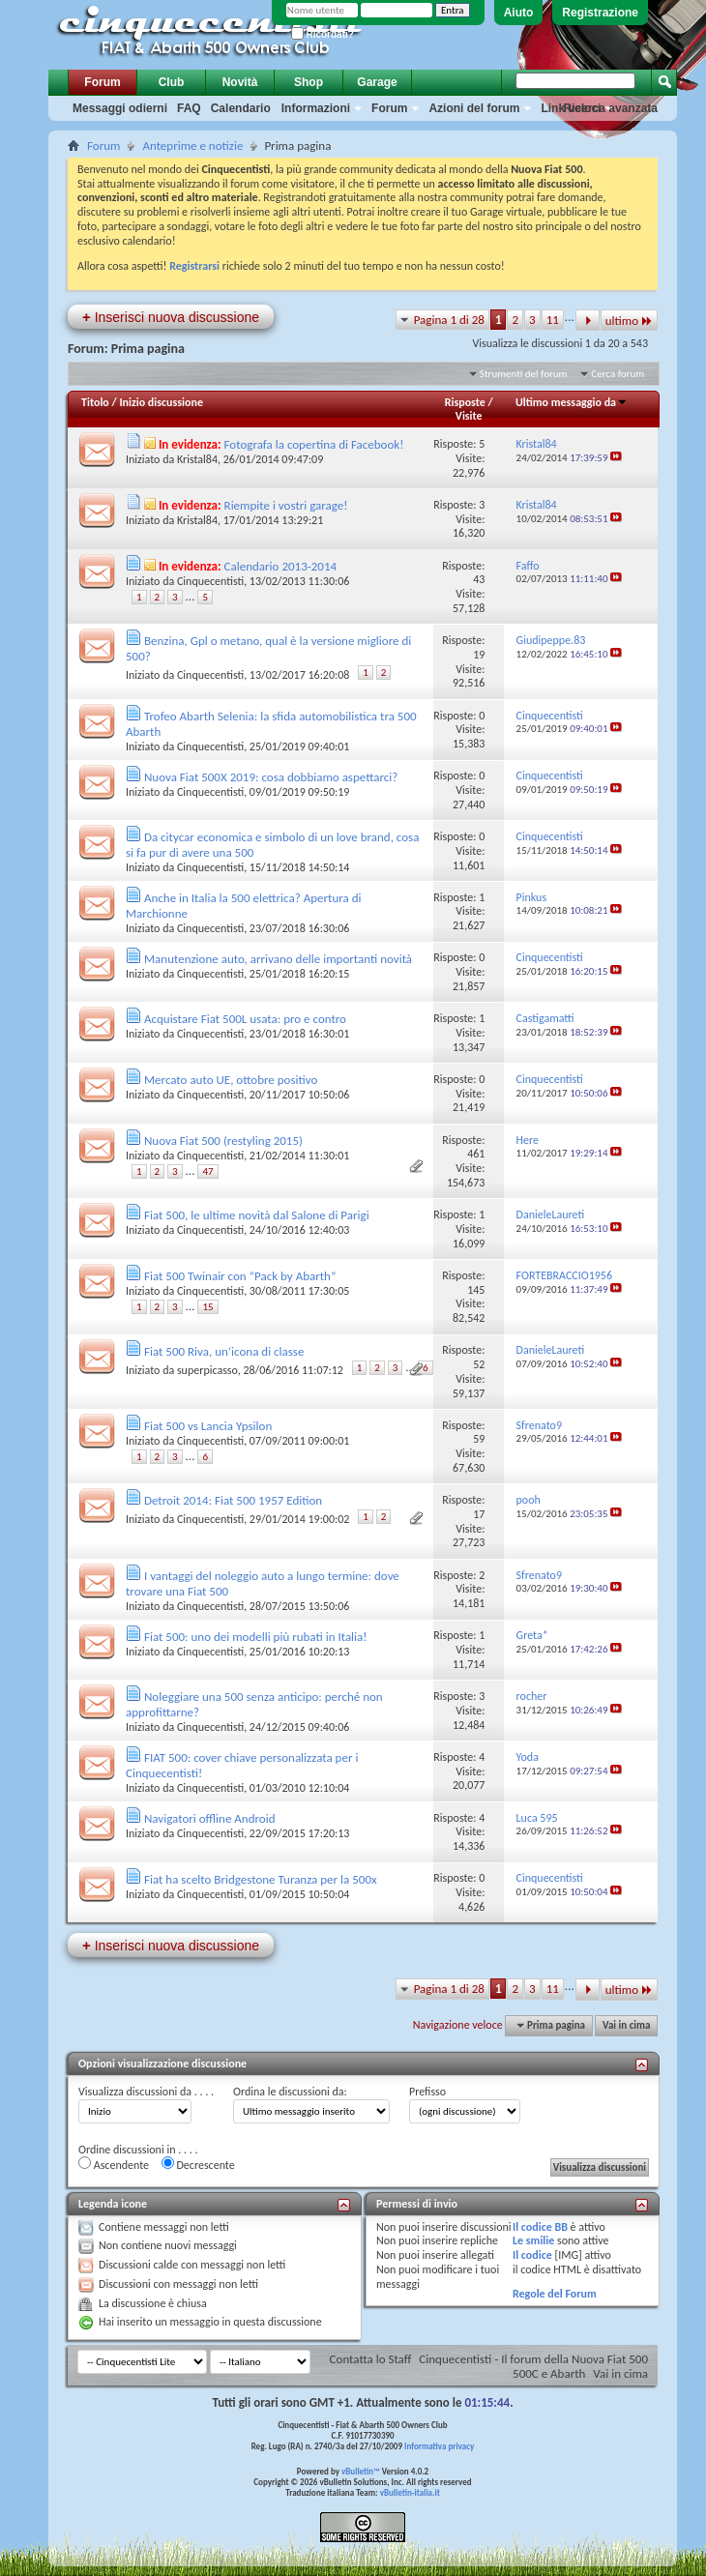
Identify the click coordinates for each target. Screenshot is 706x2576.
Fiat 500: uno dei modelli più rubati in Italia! (256, 1636)
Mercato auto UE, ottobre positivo (230, 1079)
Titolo (95, 402)
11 (552, 319)
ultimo (629, 320)
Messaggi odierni (120, 108)
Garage (377, 82)
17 (479, 1514)
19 (479, 654)
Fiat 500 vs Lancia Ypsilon (208, 1426)
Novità (240, 82)
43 (479, 579)
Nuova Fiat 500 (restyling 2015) (223, 1140)
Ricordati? (322, 34)
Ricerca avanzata (611, 108)
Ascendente (113, 2164)
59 (479, 1439)
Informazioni (315, 108)
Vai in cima (626, 2025)
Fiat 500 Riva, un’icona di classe (224, 1351)
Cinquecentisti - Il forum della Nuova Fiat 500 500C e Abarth (533, 2366)
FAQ (189, 108)
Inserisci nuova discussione (170, 316)
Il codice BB (540, 2227)
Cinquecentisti (210, 581)
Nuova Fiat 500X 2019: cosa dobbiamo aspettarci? (270, 777)
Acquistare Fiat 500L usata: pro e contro (245, 1018)
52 (479, 1364)
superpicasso (207, 1370)
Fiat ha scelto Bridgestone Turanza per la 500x (260, 1879)
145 (476, 1290)
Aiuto (519, 12)
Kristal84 (197, 459)
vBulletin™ (360, 2471)
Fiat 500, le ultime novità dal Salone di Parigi (256, 1215)
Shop (308, 82)
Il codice (532, 2255)
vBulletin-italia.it (410, 2492)
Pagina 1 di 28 (449, 319)
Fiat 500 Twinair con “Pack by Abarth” (240, 1276)
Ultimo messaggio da (571, 402)
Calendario (241, 108)
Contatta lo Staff (371, 2359)
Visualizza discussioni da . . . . (146, 2091)
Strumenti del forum (524, 373)
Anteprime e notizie (192, 145)
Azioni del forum (473, 108)
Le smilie (533, 2240)
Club (172, 82)
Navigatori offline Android (210, 1818)
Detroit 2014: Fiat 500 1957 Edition (233, 1500)
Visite (469, 416)
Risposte (465, 402)
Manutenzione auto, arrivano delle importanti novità (278, 958)
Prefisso (427, 2091)
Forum (102, 82)
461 (476, 1153)
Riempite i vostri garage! (286, 505)
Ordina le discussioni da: (290, 2091)
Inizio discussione (161, 402)
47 (207, 1171)
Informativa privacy (439, 2446)
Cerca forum (617, 373)
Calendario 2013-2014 (281, 566)
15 (207, 1307)
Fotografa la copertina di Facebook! (314, 444)
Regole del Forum (555, 2293)
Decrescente (198, 2164)
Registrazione (600, 12)
